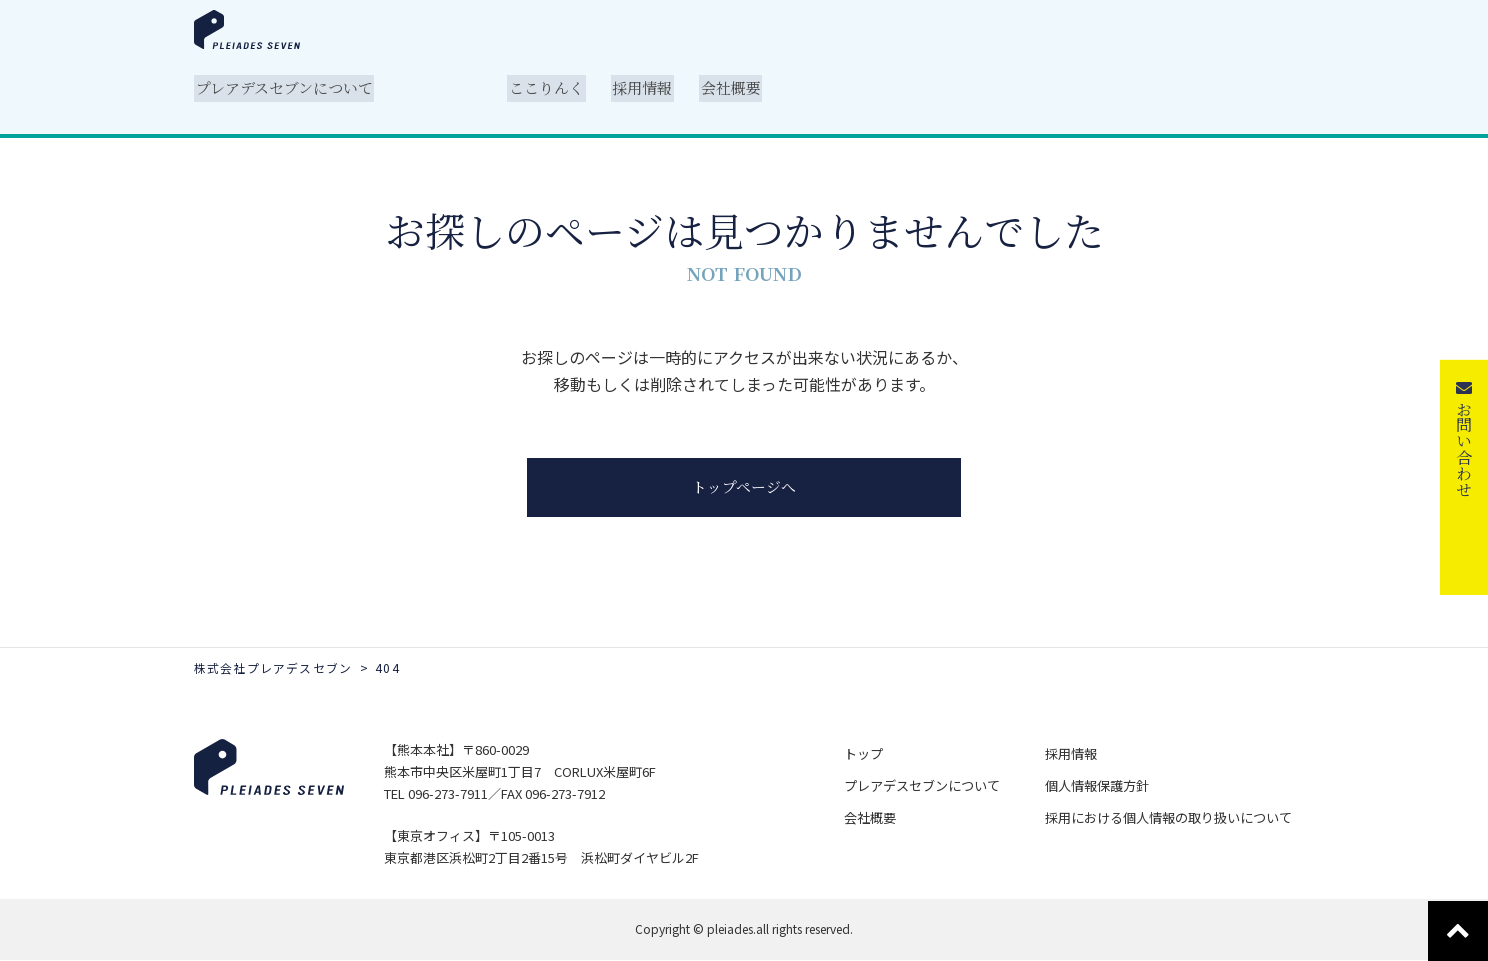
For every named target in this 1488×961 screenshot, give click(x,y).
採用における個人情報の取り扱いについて (1170, 818)
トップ (870, 754)
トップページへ (744, 488)
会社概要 (877, 818)
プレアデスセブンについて (929, 786)
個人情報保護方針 (1099, 786)
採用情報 (1073, 754)
